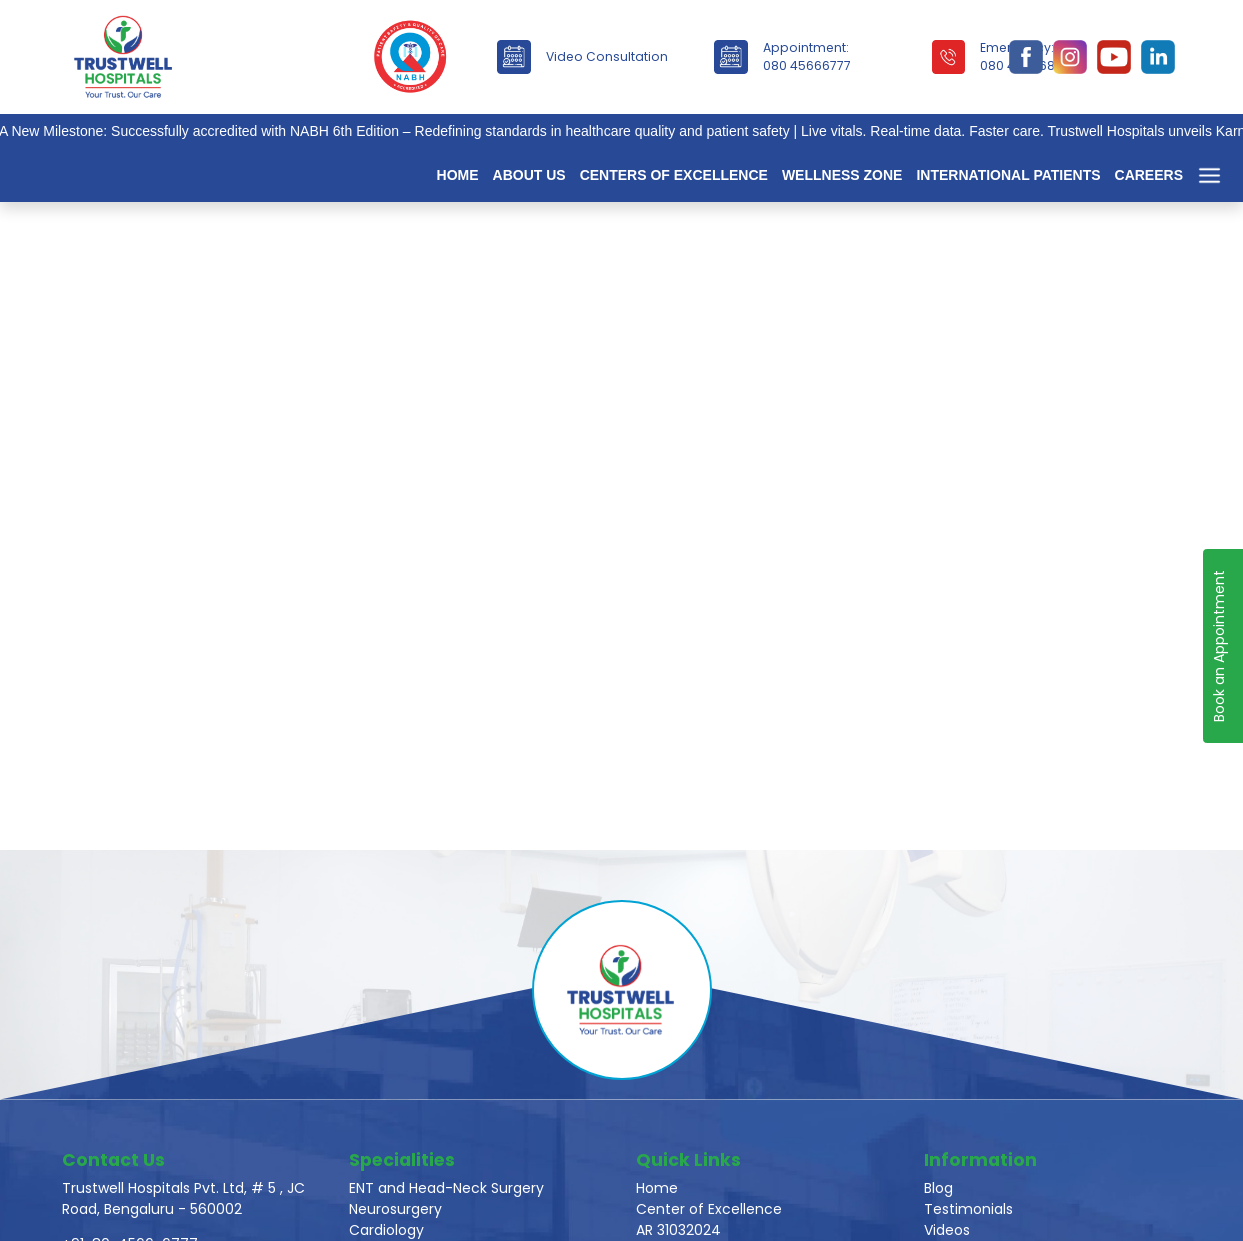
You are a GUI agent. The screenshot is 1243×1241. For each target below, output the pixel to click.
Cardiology (386, 1230)
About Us (529, 175)
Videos (947, 1230)
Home (458, 175)
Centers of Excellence (674, 175)
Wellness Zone (842, 175)
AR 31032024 (678, 1230)
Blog (938, 1188)
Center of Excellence (709, 1209)
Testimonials (968, 1209)
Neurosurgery (395, 1209)
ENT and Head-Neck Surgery (446, 1188)
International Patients (1008, 175)
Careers (1149, 175)
